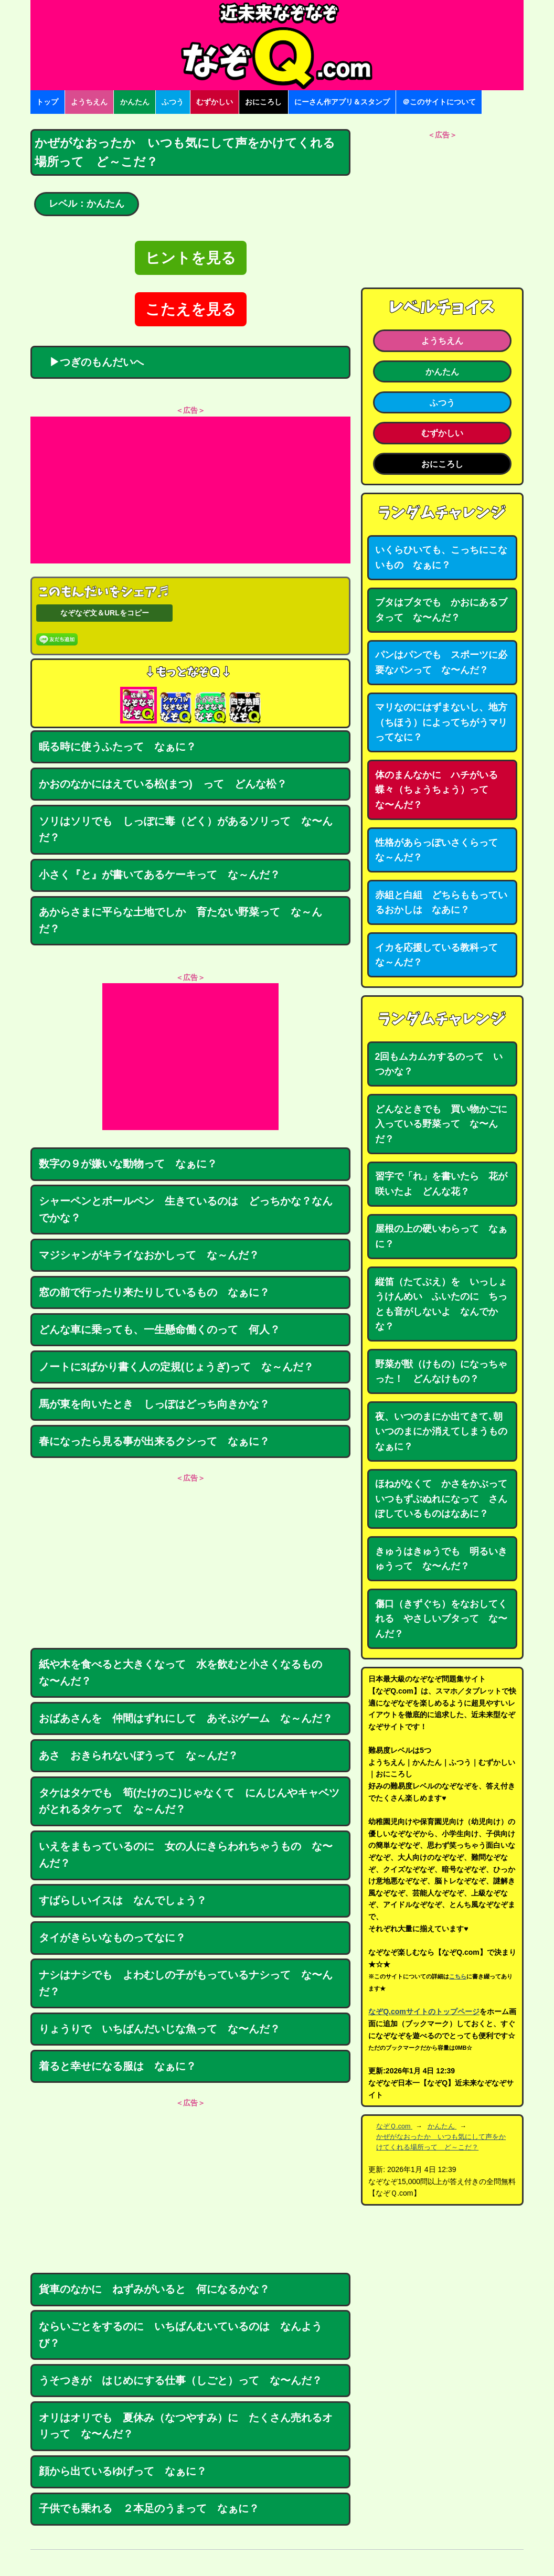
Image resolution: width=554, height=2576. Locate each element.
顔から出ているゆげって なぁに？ (123, 2471)
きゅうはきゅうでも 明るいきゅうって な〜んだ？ (441, 1559)
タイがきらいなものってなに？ (112, 1937)
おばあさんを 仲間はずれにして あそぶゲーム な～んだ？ (186, 1718)
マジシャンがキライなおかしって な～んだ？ (149, 1255)
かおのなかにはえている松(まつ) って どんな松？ (163, 784)
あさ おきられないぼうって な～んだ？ (138, 1755)
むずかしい (214, 102)
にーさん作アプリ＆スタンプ (342, 102)
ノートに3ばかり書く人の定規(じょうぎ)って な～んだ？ (176, 1366)
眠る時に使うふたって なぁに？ (117, 746)
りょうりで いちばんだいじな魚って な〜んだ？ (159, 2029)
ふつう (173, 102)
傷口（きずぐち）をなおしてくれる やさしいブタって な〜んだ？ (441, 1619)
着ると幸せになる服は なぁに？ (117, 2066)
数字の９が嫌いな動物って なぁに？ (128, 1163)
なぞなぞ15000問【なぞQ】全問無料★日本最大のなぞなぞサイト (277, 45)
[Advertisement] (190, 490)
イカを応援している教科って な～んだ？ (441, 955)
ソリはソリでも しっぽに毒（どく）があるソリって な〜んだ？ (186, 829)
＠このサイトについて (439, 102)
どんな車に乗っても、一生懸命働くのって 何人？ (159, 1329)
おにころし (263, 102)
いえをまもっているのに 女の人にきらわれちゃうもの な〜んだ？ (186, 1854)
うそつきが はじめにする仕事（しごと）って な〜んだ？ (180, 2380)
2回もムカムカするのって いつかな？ (439, 1064)
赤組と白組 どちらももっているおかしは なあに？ (441, 903)
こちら (457, 1976)
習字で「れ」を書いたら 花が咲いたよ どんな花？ (441, 1184)
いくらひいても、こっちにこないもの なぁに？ (441, 557)
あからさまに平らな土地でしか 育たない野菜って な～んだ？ (180, 920)
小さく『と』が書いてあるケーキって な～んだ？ (159, 874)
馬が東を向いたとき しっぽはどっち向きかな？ (154, 1404)
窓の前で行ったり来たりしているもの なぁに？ (154, 1292)
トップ (47, 102)
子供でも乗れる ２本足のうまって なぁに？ (149, 2508)
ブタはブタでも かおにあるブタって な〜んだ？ (441, 610)
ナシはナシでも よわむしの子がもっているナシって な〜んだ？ (186, 1983)
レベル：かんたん (86, 203)
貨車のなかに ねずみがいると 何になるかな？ (154, 2289)
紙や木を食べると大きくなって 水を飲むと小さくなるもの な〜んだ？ (186, 1672)
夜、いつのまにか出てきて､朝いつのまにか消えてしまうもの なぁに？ (446, 1431)
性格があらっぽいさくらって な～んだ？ (441, 850)
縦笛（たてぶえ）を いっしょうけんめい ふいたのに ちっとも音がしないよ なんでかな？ (441, 1304)
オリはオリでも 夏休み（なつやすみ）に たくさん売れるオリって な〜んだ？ (186, 2426)
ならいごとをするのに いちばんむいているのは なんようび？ (180, 2334)
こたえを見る (190, 309)
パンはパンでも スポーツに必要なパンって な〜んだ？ (441, 662)
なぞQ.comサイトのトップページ (424, 2011)
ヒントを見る (190, 258)
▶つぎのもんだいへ (91, 362)
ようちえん (89, 102)
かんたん (135, 102)
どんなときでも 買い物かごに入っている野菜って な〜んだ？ (441, 1124)
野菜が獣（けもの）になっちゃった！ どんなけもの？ (441, 1372)
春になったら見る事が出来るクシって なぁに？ (154, 1441)
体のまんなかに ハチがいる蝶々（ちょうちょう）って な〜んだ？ (436, 790)
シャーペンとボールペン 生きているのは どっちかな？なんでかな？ (186, 1209)
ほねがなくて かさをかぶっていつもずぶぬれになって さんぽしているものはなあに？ (441, 1498)
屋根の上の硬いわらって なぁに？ (441, 1236)
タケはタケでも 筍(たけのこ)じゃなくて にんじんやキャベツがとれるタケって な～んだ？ (189, 1801)
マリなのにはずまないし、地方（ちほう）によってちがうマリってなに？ (441, 722)
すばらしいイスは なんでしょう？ (123, 1900)
